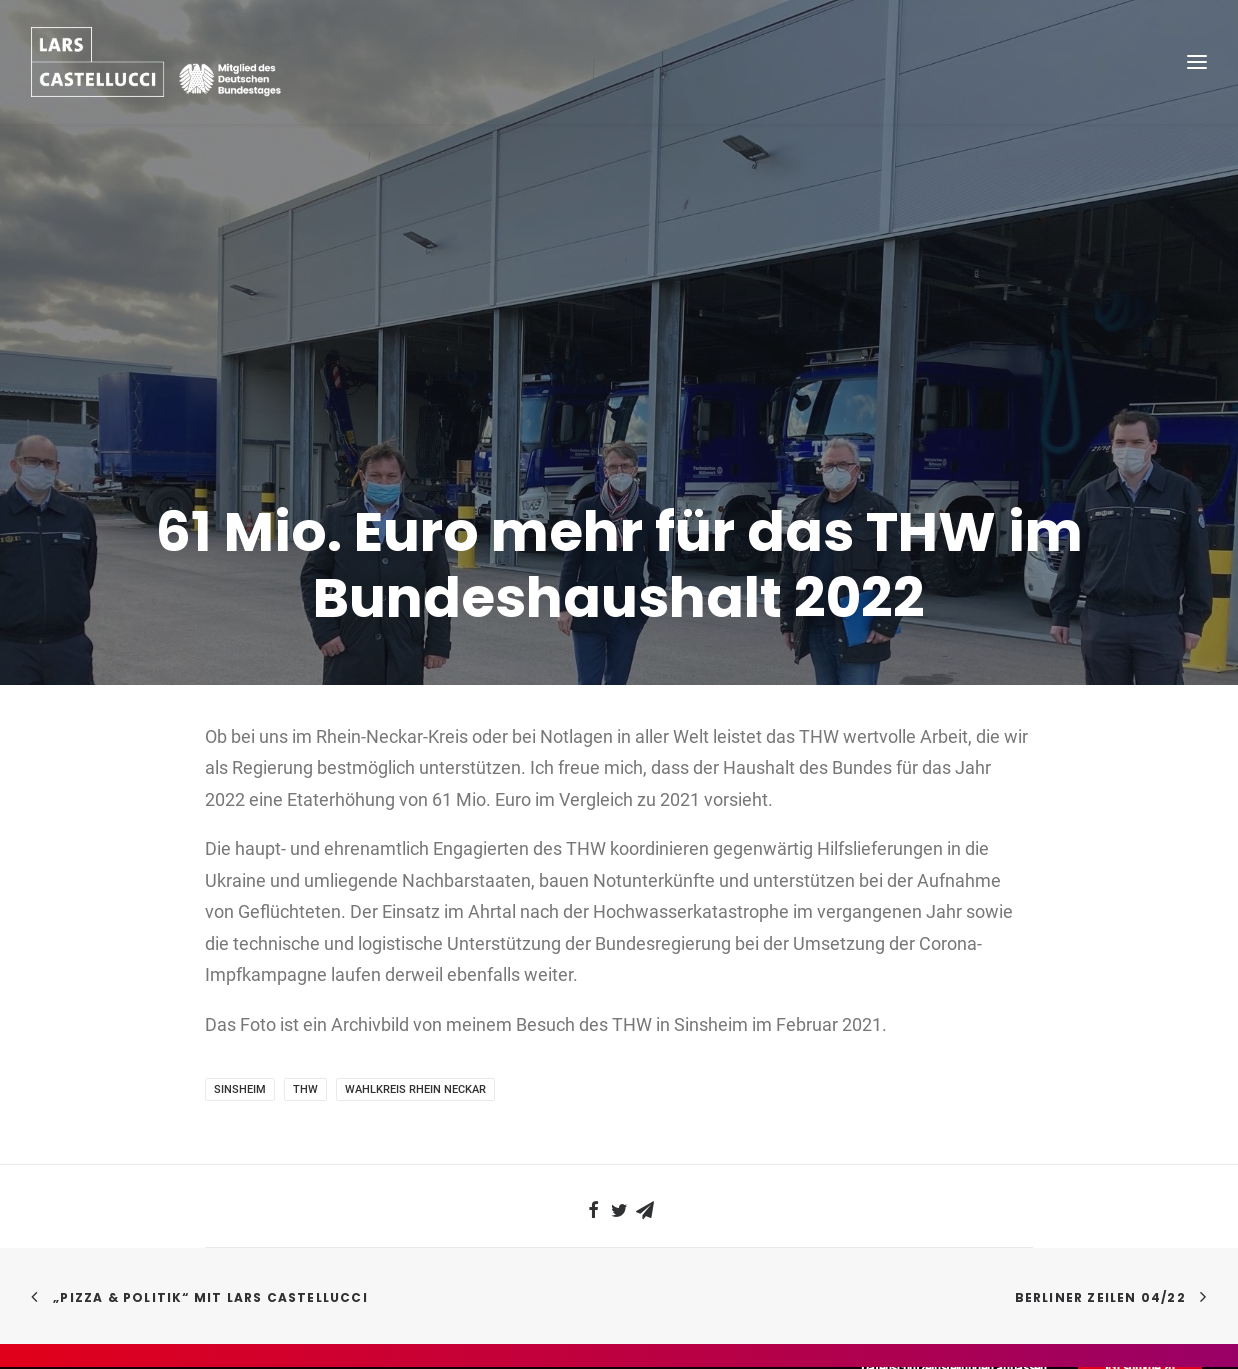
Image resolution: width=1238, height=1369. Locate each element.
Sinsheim (240, 1020)
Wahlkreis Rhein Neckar (415, 1020)
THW (305, 1020)
